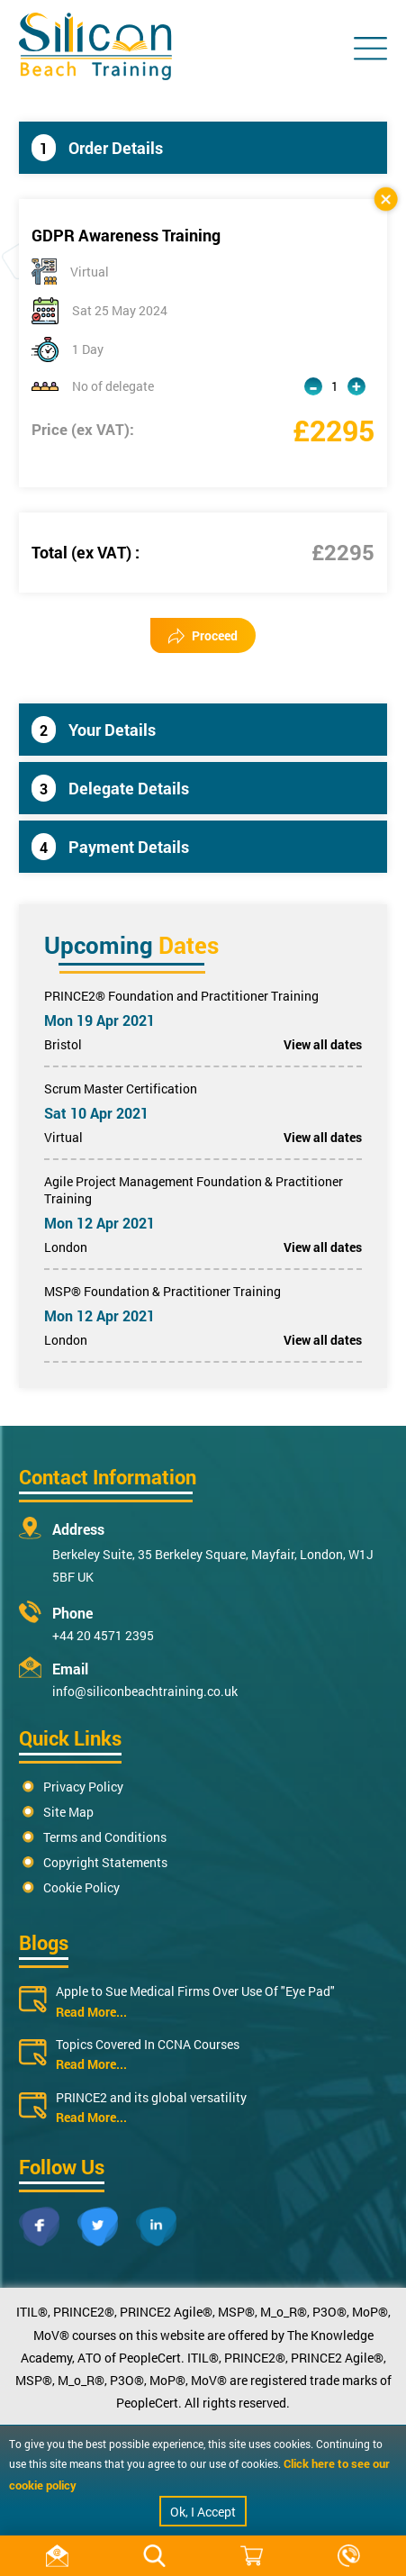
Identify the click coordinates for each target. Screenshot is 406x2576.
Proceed (203, 635)
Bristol (63, 1044)
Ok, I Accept (203, 2511)
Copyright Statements (105, 1862)
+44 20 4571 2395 (103, 1635)
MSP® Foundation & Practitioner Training (162, 1291)
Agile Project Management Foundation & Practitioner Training (193, 1190)
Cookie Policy (81, 1887)
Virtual (63, 1137)
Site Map (68, 1811)
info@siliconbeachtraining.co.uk (145, 1691)
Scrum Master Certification (120, 1088)
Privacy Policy (83, 1786)
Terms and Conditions (105, 1837)
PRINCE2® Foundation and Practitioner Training (181, 995)
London (65, 1247)
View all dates (323, 1044)
